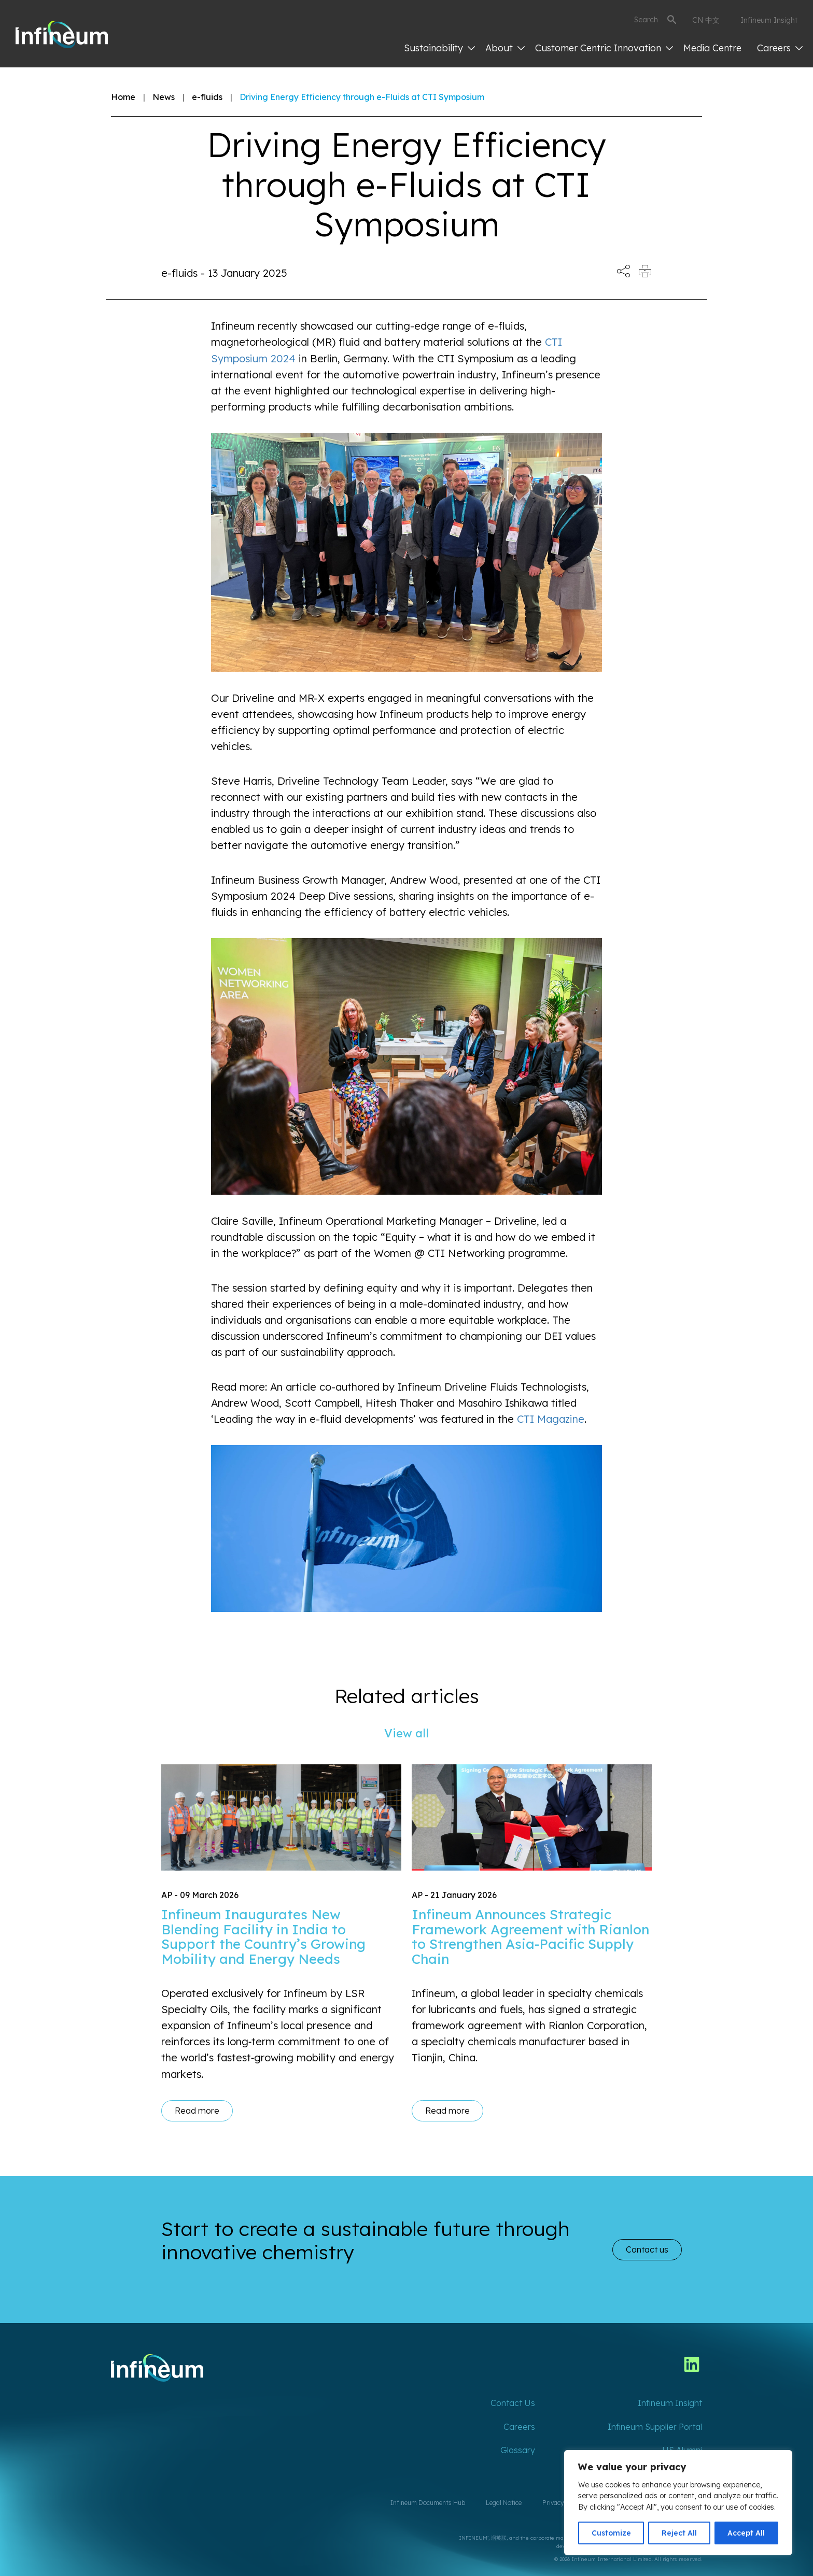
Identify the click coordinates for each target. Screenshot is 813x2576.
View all (406, 1733)
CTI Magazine (550, 1418)
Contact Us (512, 2403)
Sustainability (439, 48)
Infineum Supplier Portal (655, 2427)
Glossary (517, 2450)
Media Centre (712, 48)
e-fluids (207, 97)
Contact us (647, 2249)
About (505, 48)
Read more (197, 2110)
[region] (678, 2502)
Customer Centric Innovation (604, 48)
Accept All (746, 2533)
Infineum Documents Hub (427, 2503)
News (163, 97)
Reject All (679, 2533)
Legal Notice (504, 2503)
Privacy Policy (562, 2503)
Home (123, 97)
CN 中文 (706, 20)
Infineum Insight (768, 20)
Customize (611, 2533)
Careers (780, 48)
